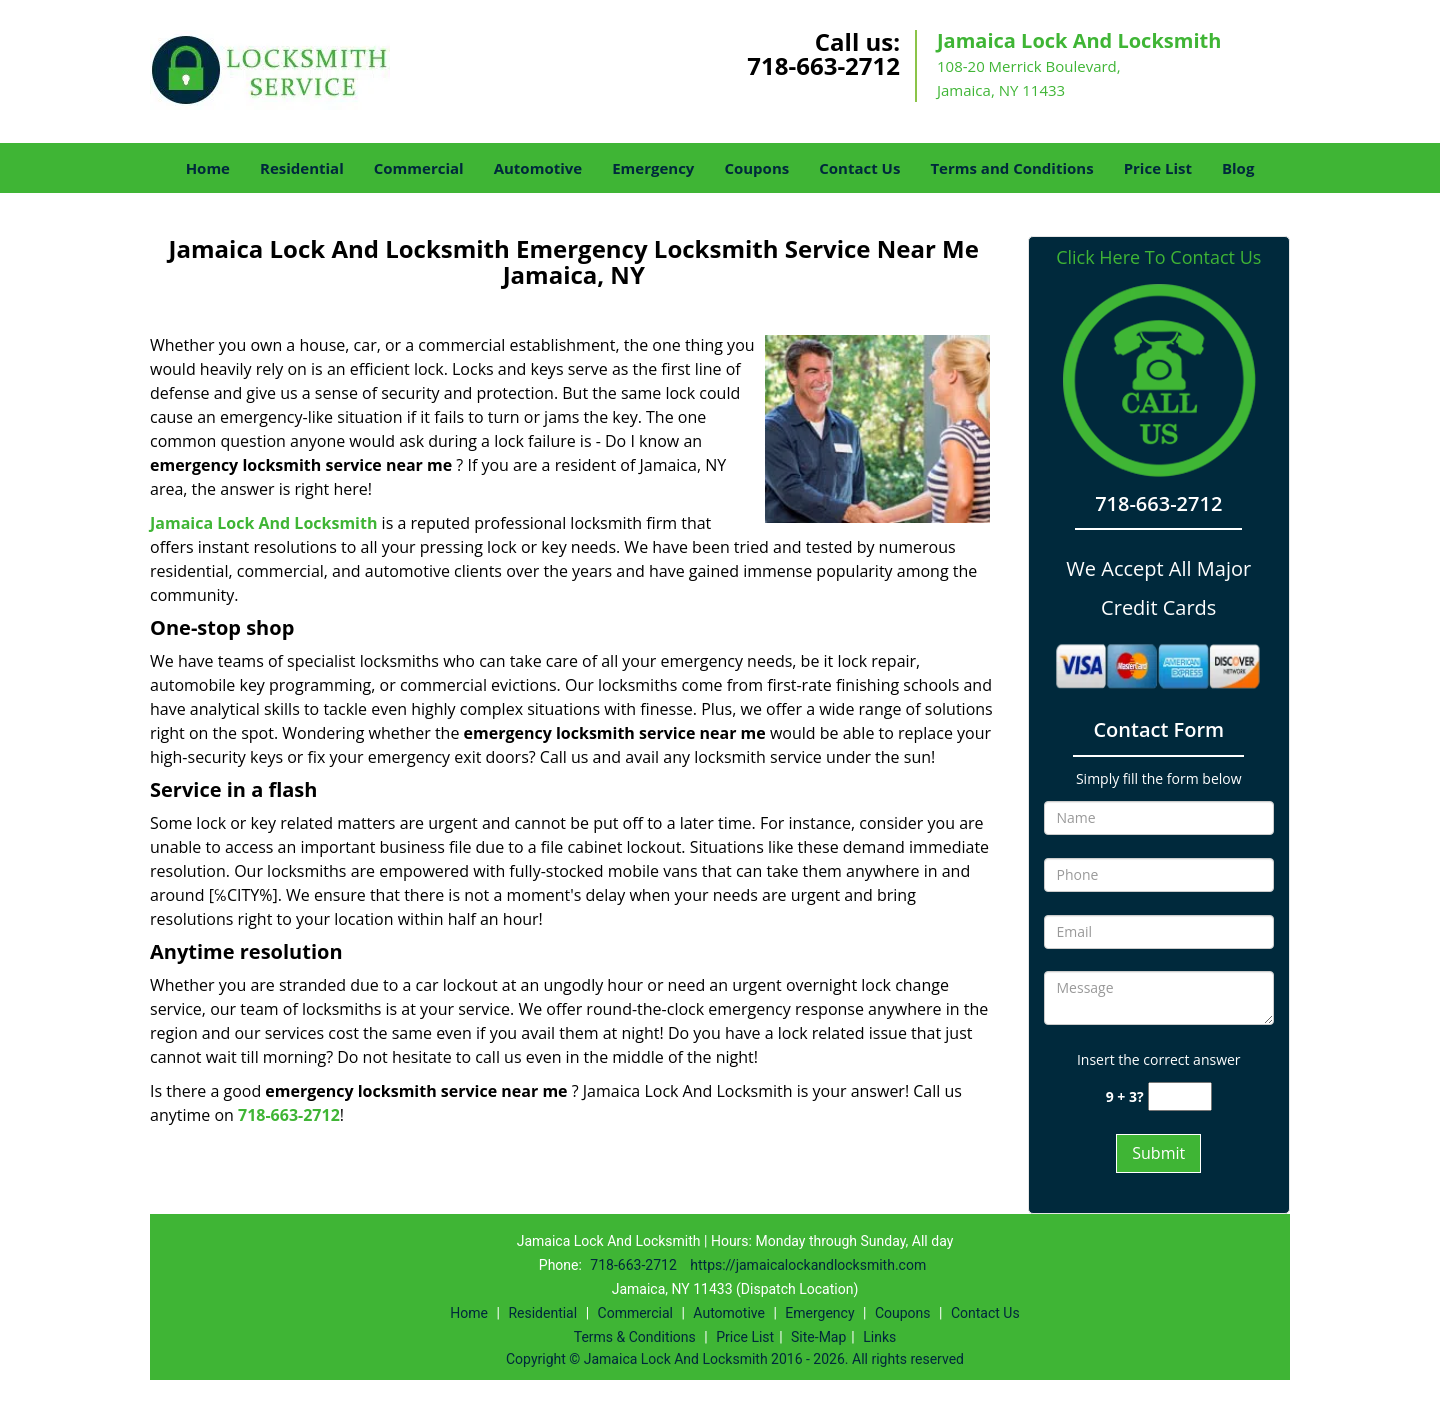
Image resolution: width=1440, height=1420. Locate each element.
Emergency (653, 168)
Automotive (538, 168)
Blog (1238, 168)
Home (208, 168)
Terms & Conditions (635, 1337)
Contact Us (859, 168)
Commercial (419, 168)
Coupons (756, 168)
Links (879, 1337)
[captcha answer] (1180, 1096)
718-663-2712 (823, 65)
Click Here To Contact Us (1158, 257)
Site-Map (818, 1337)
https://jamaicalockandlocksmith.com (808, 1265)
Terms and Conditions (1011, 168)
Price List (1158, 168)
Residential (302, 168)
